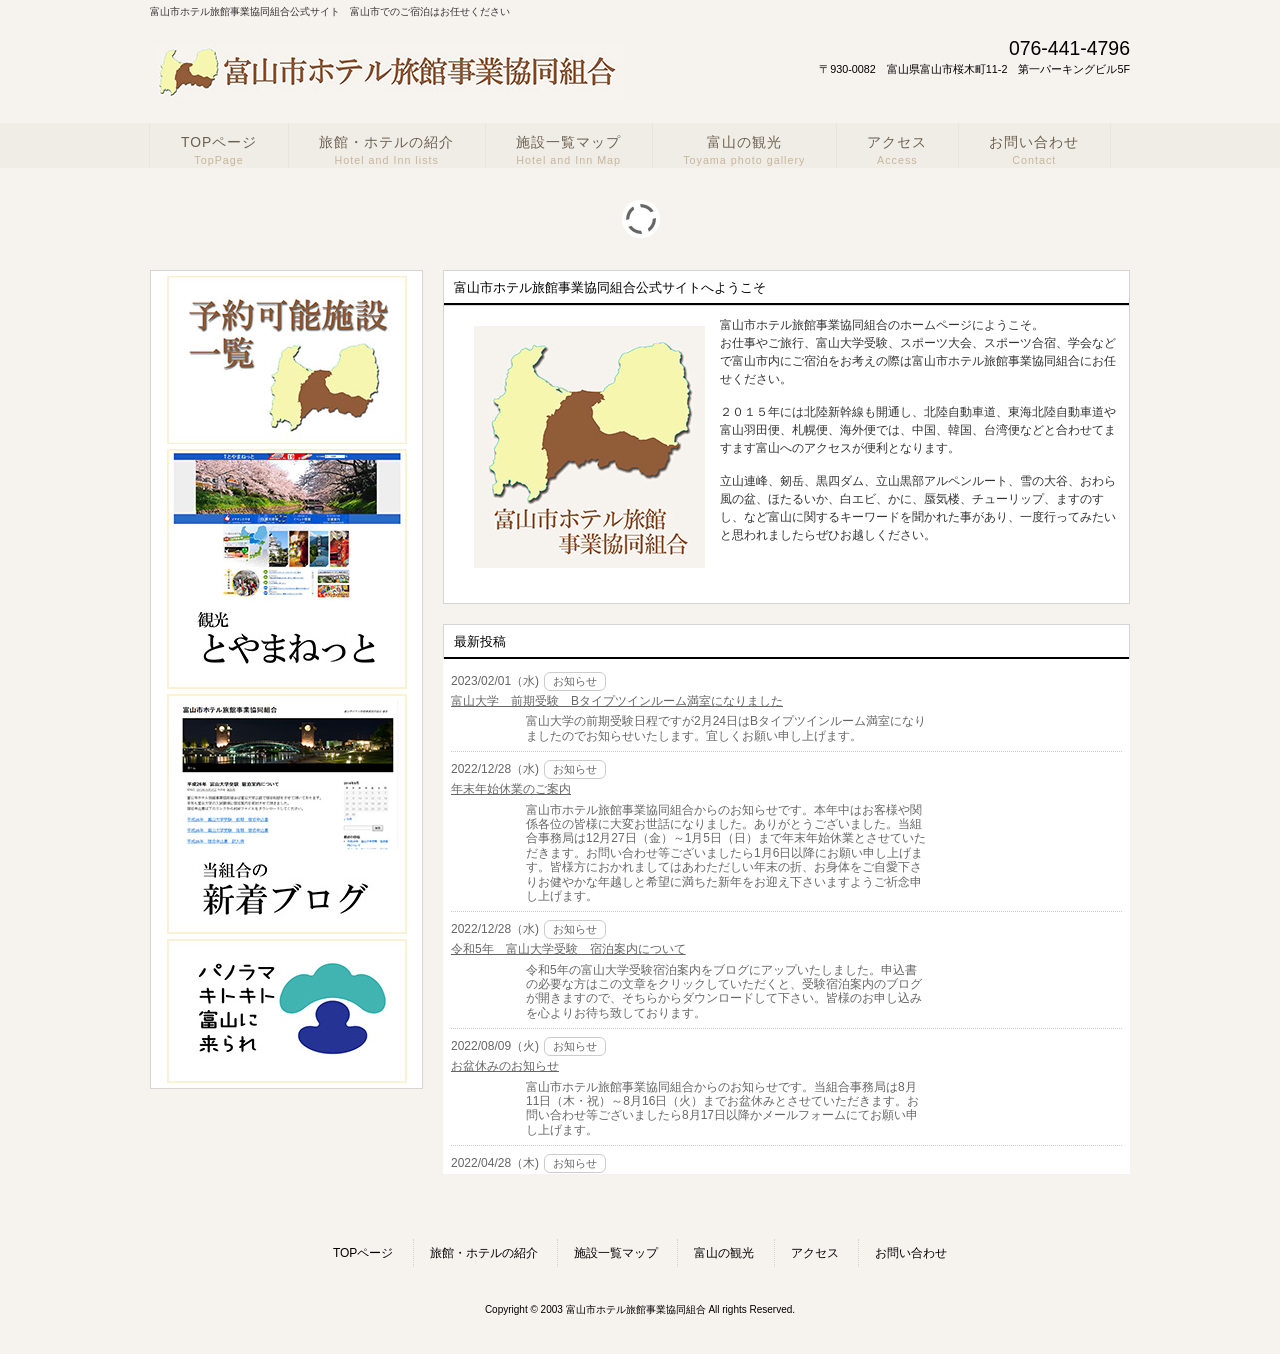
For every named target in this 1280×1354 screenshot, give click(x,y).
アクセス (815, 1253)
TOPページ (363, 1253)
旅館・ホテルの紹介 (484, 1253)
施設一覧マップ (616, 1253)
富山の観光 (724, 1253)
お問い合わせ (911, 1253)
